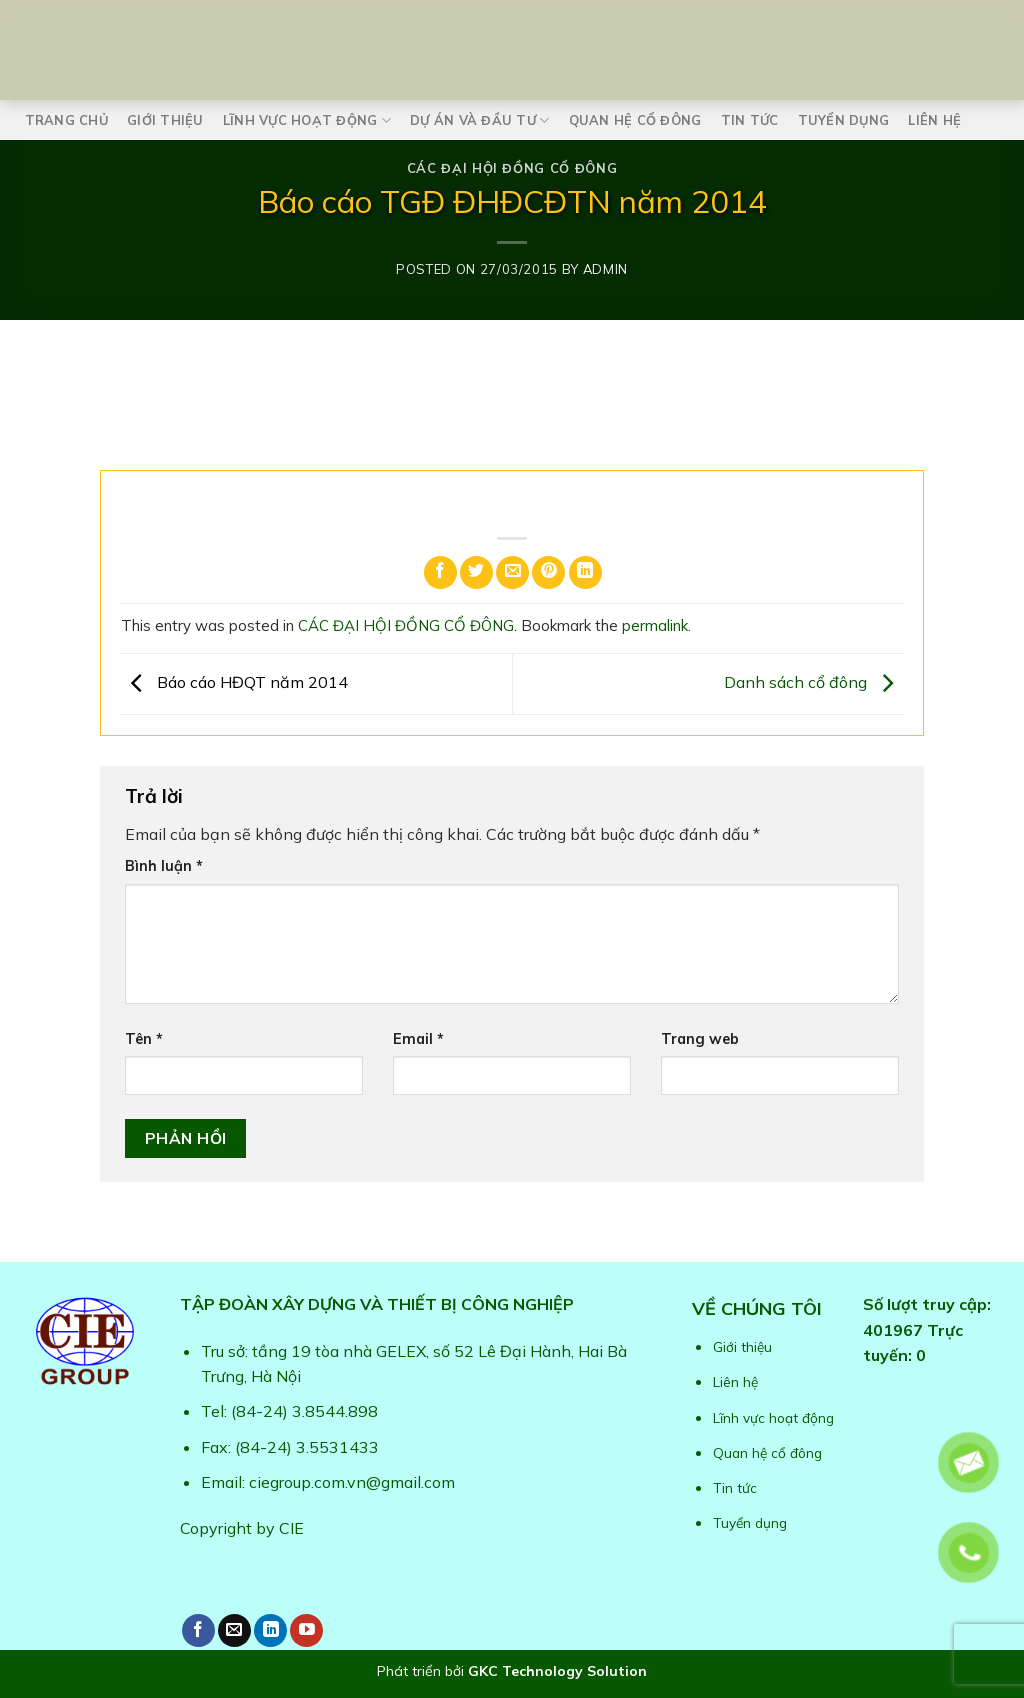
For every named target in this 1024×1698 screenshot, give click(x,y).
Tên (144, 1039)
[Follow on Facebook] (198, 1630)
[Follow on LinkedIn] (270, 1630)
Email (418, 1039)
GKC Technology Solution (557, 1671)
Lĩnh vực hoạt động (307, 120)
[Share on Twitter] (476, 572)
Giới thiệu (165, 120)
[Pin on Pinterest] (548, 572)
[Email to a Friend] (512, 572)
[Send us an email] (234, 1630)
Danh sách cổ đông (813, 682)
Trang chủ (66, 120)
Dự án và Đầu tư (479, 120)
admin (605, 269)
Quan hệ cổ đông (635, 120)
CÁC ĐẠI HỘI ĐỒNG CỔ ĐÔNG (512, 168)
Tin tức (750, 120)
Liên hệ (934, 120)
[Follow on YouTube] (306, 1630)
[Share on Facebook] (440, 572)
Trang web (700, 1039)
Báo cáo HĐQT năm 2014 (234, 682)
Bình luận (164, 866)
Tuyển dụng (844, 120)
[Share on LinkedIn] (585, 572)
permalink (655, 625)
